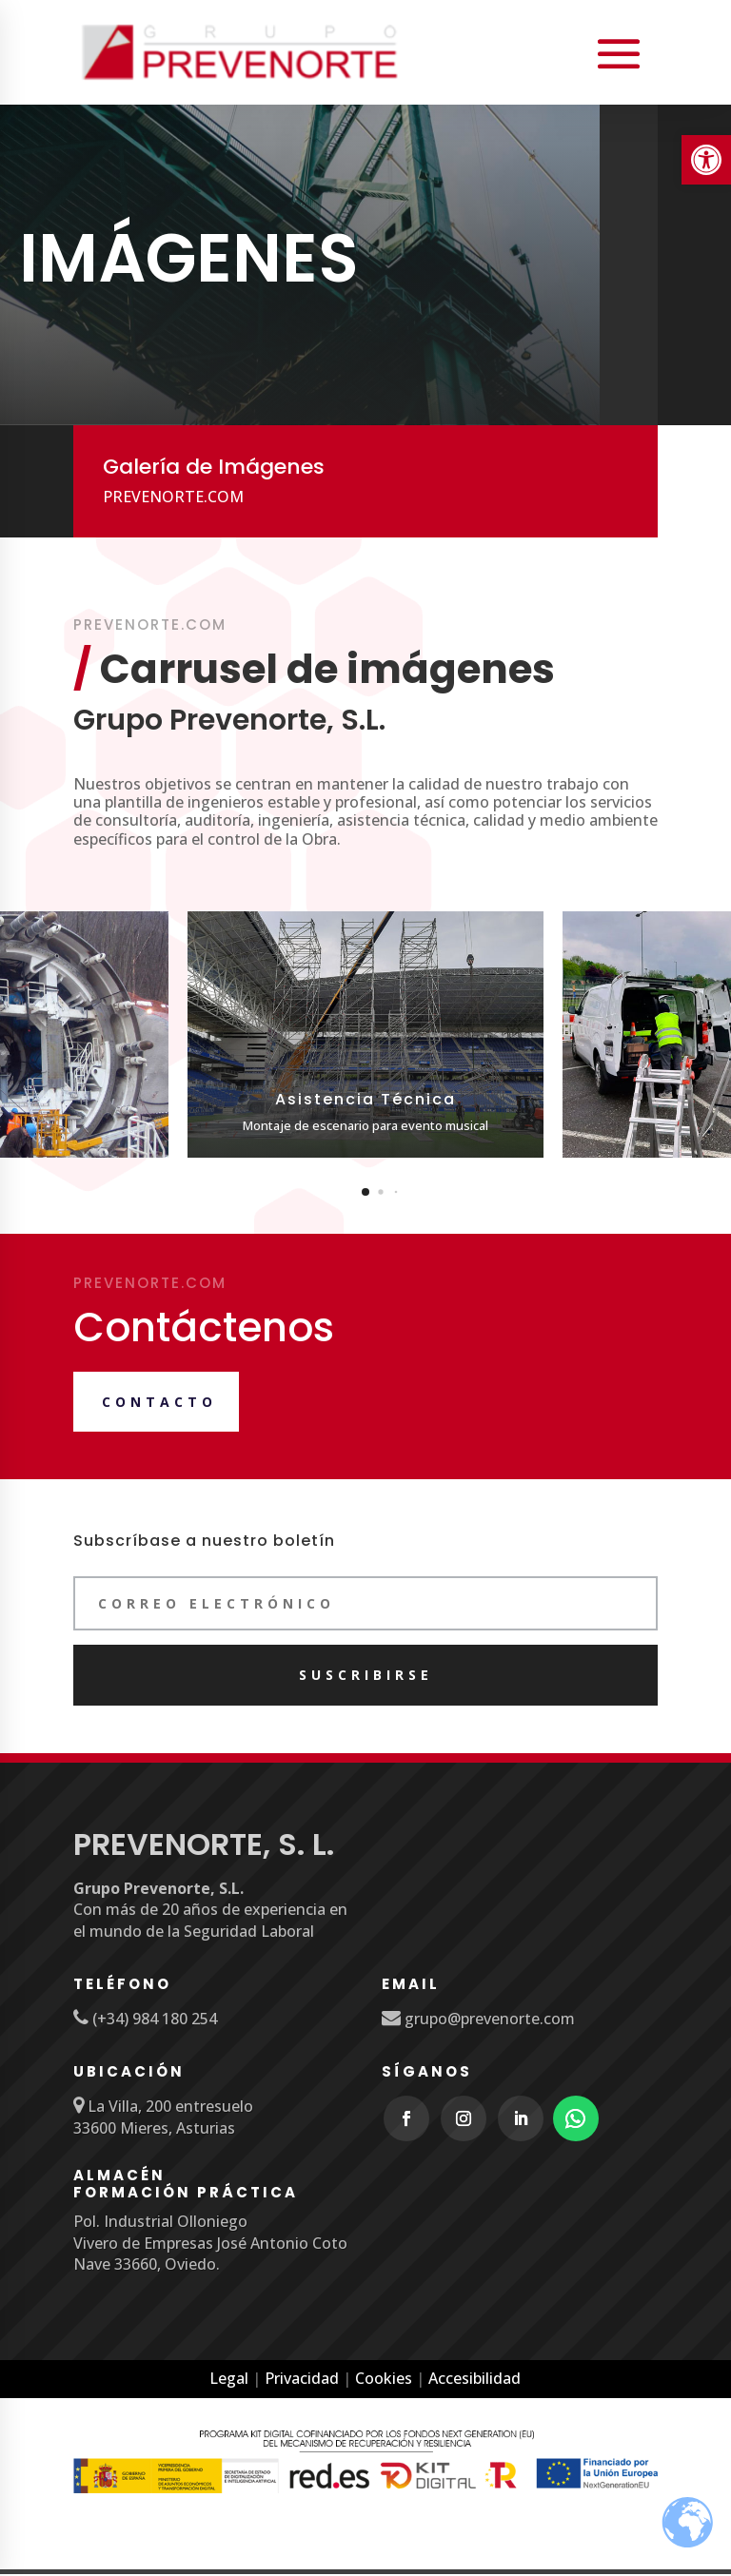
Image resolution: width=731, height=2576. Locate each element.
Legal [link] (228, 2380)
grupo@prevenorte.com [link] (488, 2020)
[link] (706, 160)
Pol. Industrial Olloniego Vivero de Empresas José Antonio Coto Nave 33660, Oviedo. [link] (210, 2244)
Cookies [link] (383, 2380)
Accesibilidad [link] (474, 2380)
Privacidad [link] (302, 2380)
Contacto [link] (159, 1404)
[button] (365, 1193)
